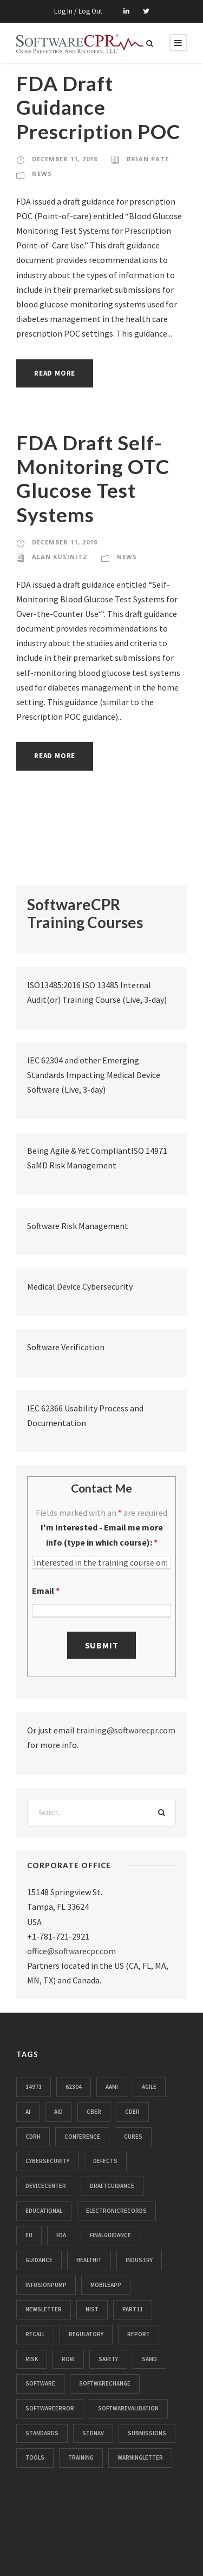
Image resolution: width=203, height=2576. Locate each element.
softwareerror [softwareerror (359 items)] (49, 2408)
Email (46, 1590)
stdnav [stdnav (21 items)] (93, 2433)
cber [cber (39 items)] (94, 2111)
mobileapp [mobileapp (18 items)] (105, 2285)
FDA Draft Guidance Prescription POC (98, 107)
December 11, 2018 (64, 159)
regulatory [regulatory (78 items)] (86, 2334)
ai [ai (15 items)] (27, 2111)
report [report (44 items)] (138, 2334)
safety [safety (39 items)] (108, 2359)
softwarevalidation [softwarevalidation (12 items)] (128, 2408)
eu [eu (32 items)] (28, 2235)
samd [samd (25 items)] (149, 2359)
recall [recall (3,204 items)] (35, 2334)
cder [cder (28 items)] (132, 2111)
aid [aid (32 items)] (58, 2111)
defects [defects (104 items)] (105, 2161)
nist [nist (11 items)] (92, 2309)
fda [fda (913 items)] (61, 2235)
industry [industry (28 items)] (139, 2260)
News (42, 173)
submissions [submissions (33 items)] (147, 2433)
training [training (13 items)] (81, 2457)
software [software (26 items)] (40, 2383)
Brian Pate (148, 159)
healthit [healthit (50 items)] (89, 2260)
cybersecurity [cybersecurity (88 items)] (47, 2161)
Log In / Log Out (78, 11)
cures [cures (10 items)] (133, 2136)
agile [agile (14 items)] (149, 2087)
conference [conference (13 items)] (82, 2136)
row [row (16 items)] (68, 2359)
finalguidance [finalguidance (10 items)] (110, 2235)
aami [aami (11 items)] (112, 2087)
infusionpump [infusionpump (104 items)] (46, 2285)
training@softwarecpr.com (125, 1730)
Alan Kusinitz (60, 557)
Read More (54, 373)
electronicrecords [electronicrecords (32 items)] (116, 2210)
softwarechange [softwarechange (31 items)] (104, 2383)
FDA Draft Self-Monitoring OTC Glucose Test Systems (92, 478)
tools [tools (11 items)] (34, 2457)
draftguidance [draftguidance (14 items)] (112, 2186)
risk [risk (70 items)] (31, 2359)
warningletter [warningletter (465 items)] (140, 2457)
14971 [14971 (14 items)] (33, 2087)
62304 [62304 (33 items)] (74, 2087)
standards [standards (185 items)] (41, 2433)
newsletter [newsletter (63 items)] (43, 2309)
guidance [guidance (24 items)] (39, 2260)
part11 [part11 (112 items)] (132, 2309)
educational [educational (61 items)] (43, 2210)
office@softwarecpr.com (71, 1951)
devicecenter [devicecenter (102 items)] (45, 2186)
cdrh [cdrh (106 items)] (33, 2136)
